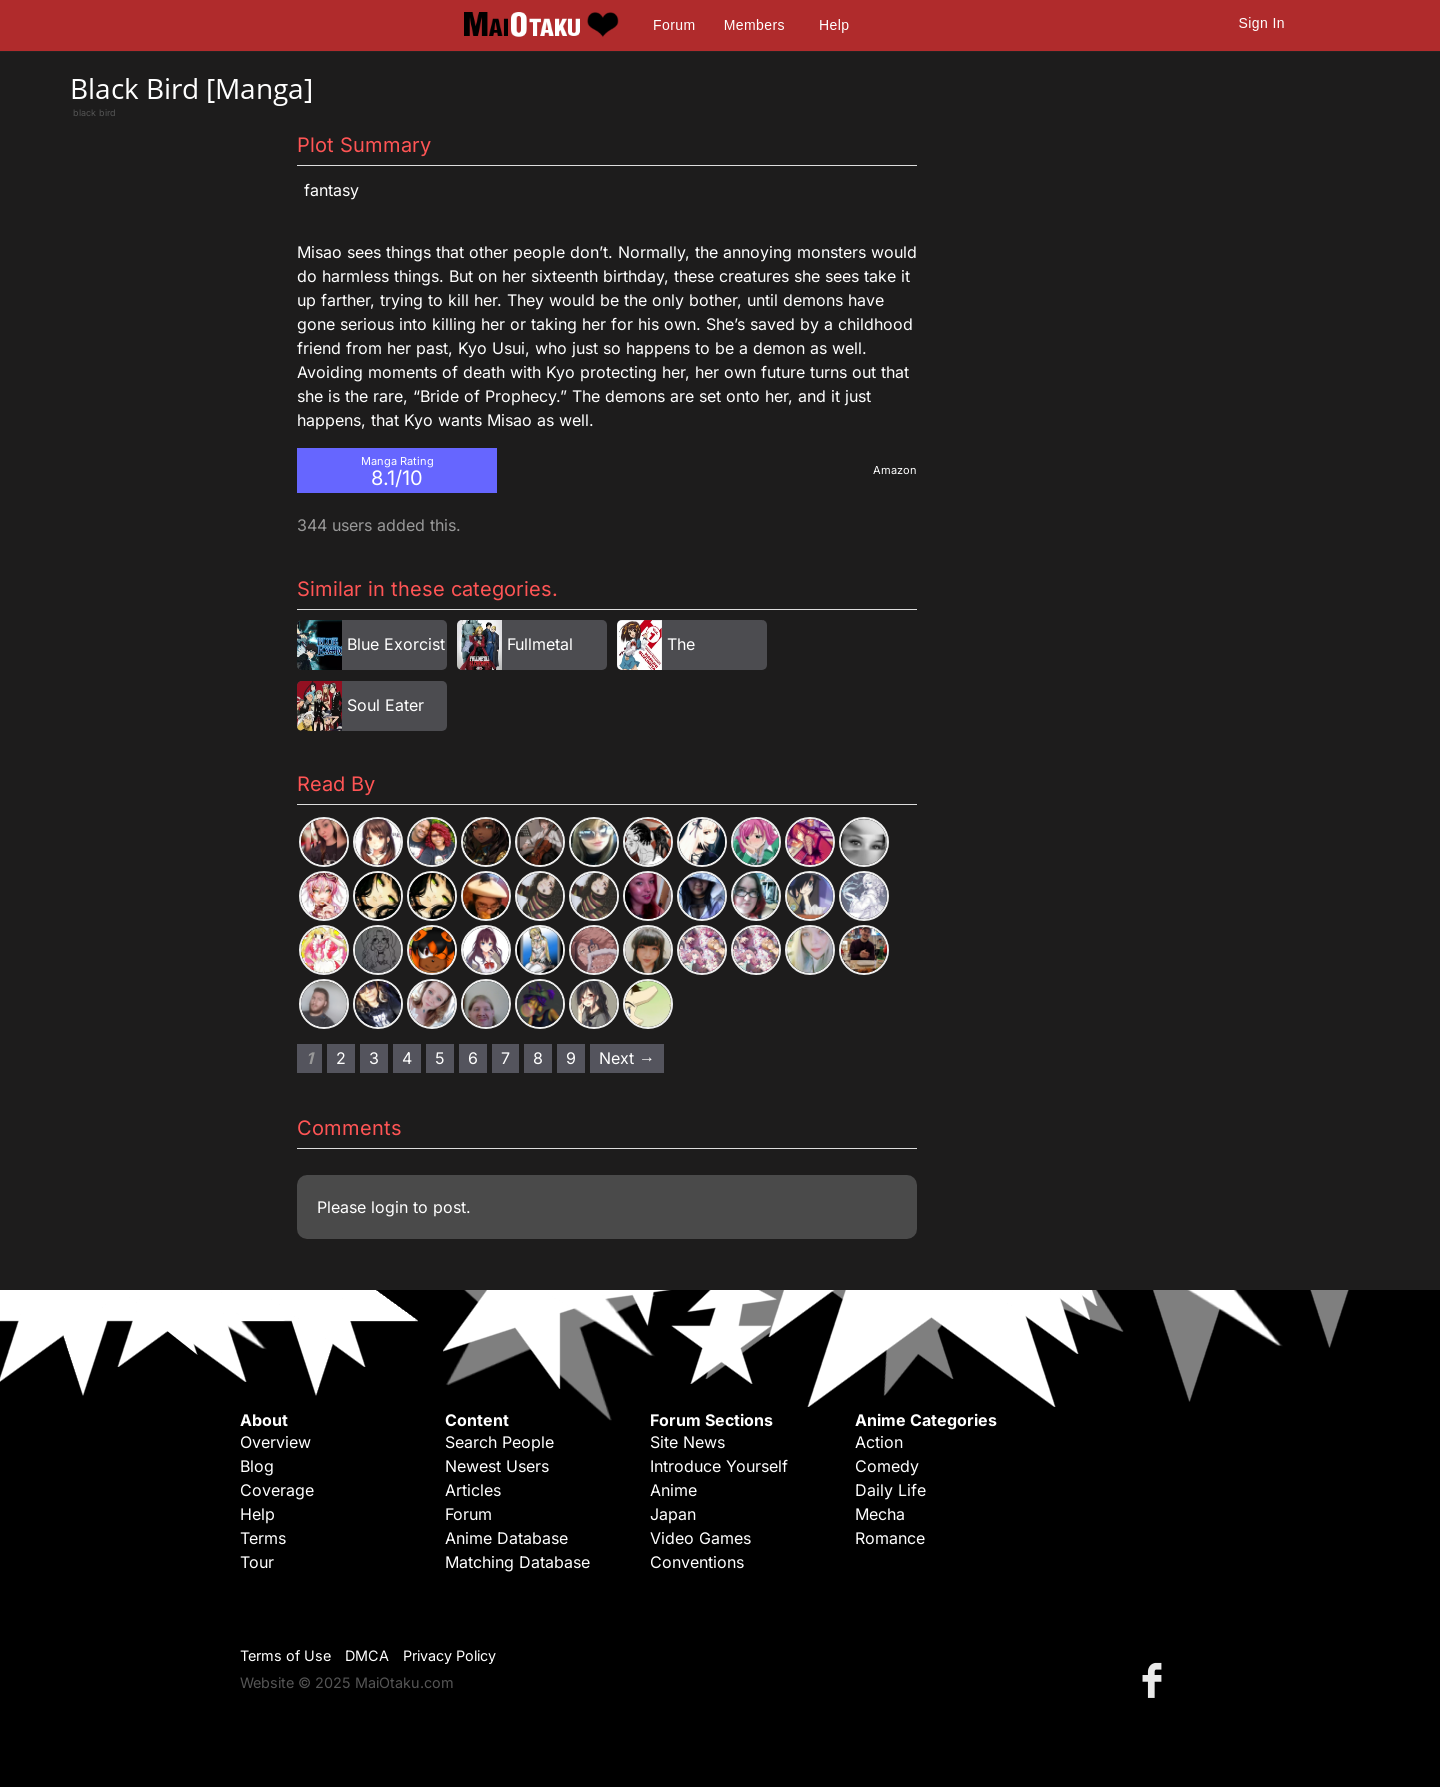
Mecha (880, 1514)
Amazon (895, 470)
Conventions (697, 1562)
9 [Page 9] (571, 1058)
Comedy (887, 1466)
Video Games (700, 1538)
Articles (473, 1490)
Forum (674, 25)
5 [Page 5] (440, 1058)
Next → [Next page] (627, 1058)
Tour (257, 1562)
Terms (263, 1538)
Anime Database (506, 1538)
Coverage (277, 1490)
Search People (499, 1442)
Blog (257, 1466)
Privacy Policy (449, 1655)
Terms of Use (285, 1655)
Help (834, 25)
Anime (673, 1490)
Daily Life (890, 1490)
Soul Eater (385, 705)
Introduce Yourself (719, 1466)
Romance (890, 1538)
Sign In (1262, 23)
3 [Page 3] (374, 1058)
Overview (275, 1442)
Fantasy (331, 190)
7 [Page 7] (505, 1058)
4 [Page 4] (407, 1058)
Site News (687, 1442)
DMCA (367, 1655)
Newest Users (497, 1466)
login (389, 1207)
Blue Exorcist (396, 644)
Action (879, 1442)
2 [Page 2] (341, 1058)
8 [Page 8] (538, 1058)
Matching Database (517, 1562)
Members (754, 25)
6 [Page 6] (473, 1058)
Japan (673, 1514)
